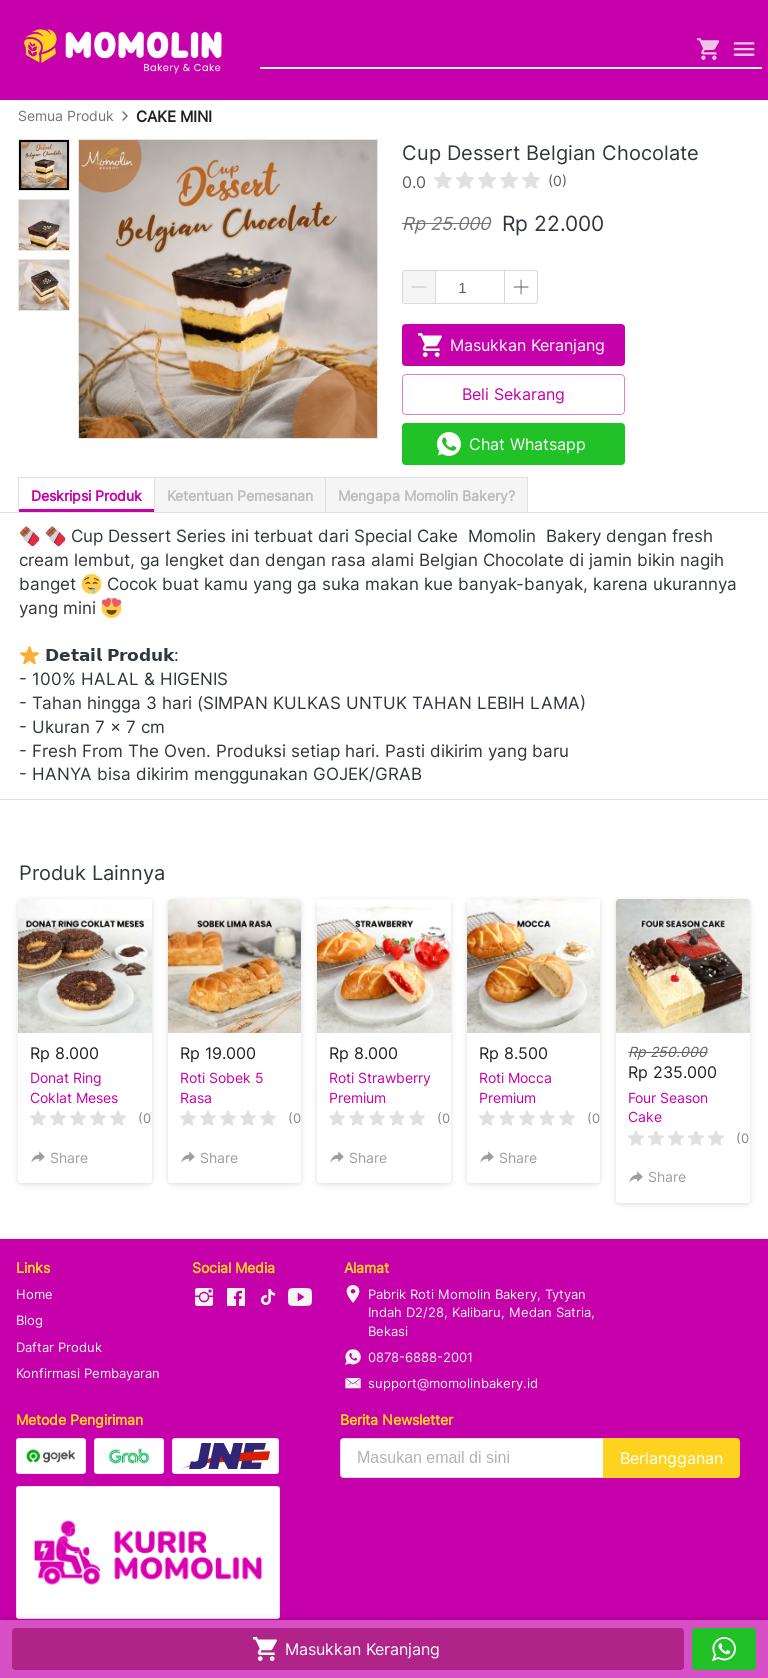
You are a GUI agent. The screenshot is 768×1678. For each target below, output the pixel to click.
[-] (204, 1298)
